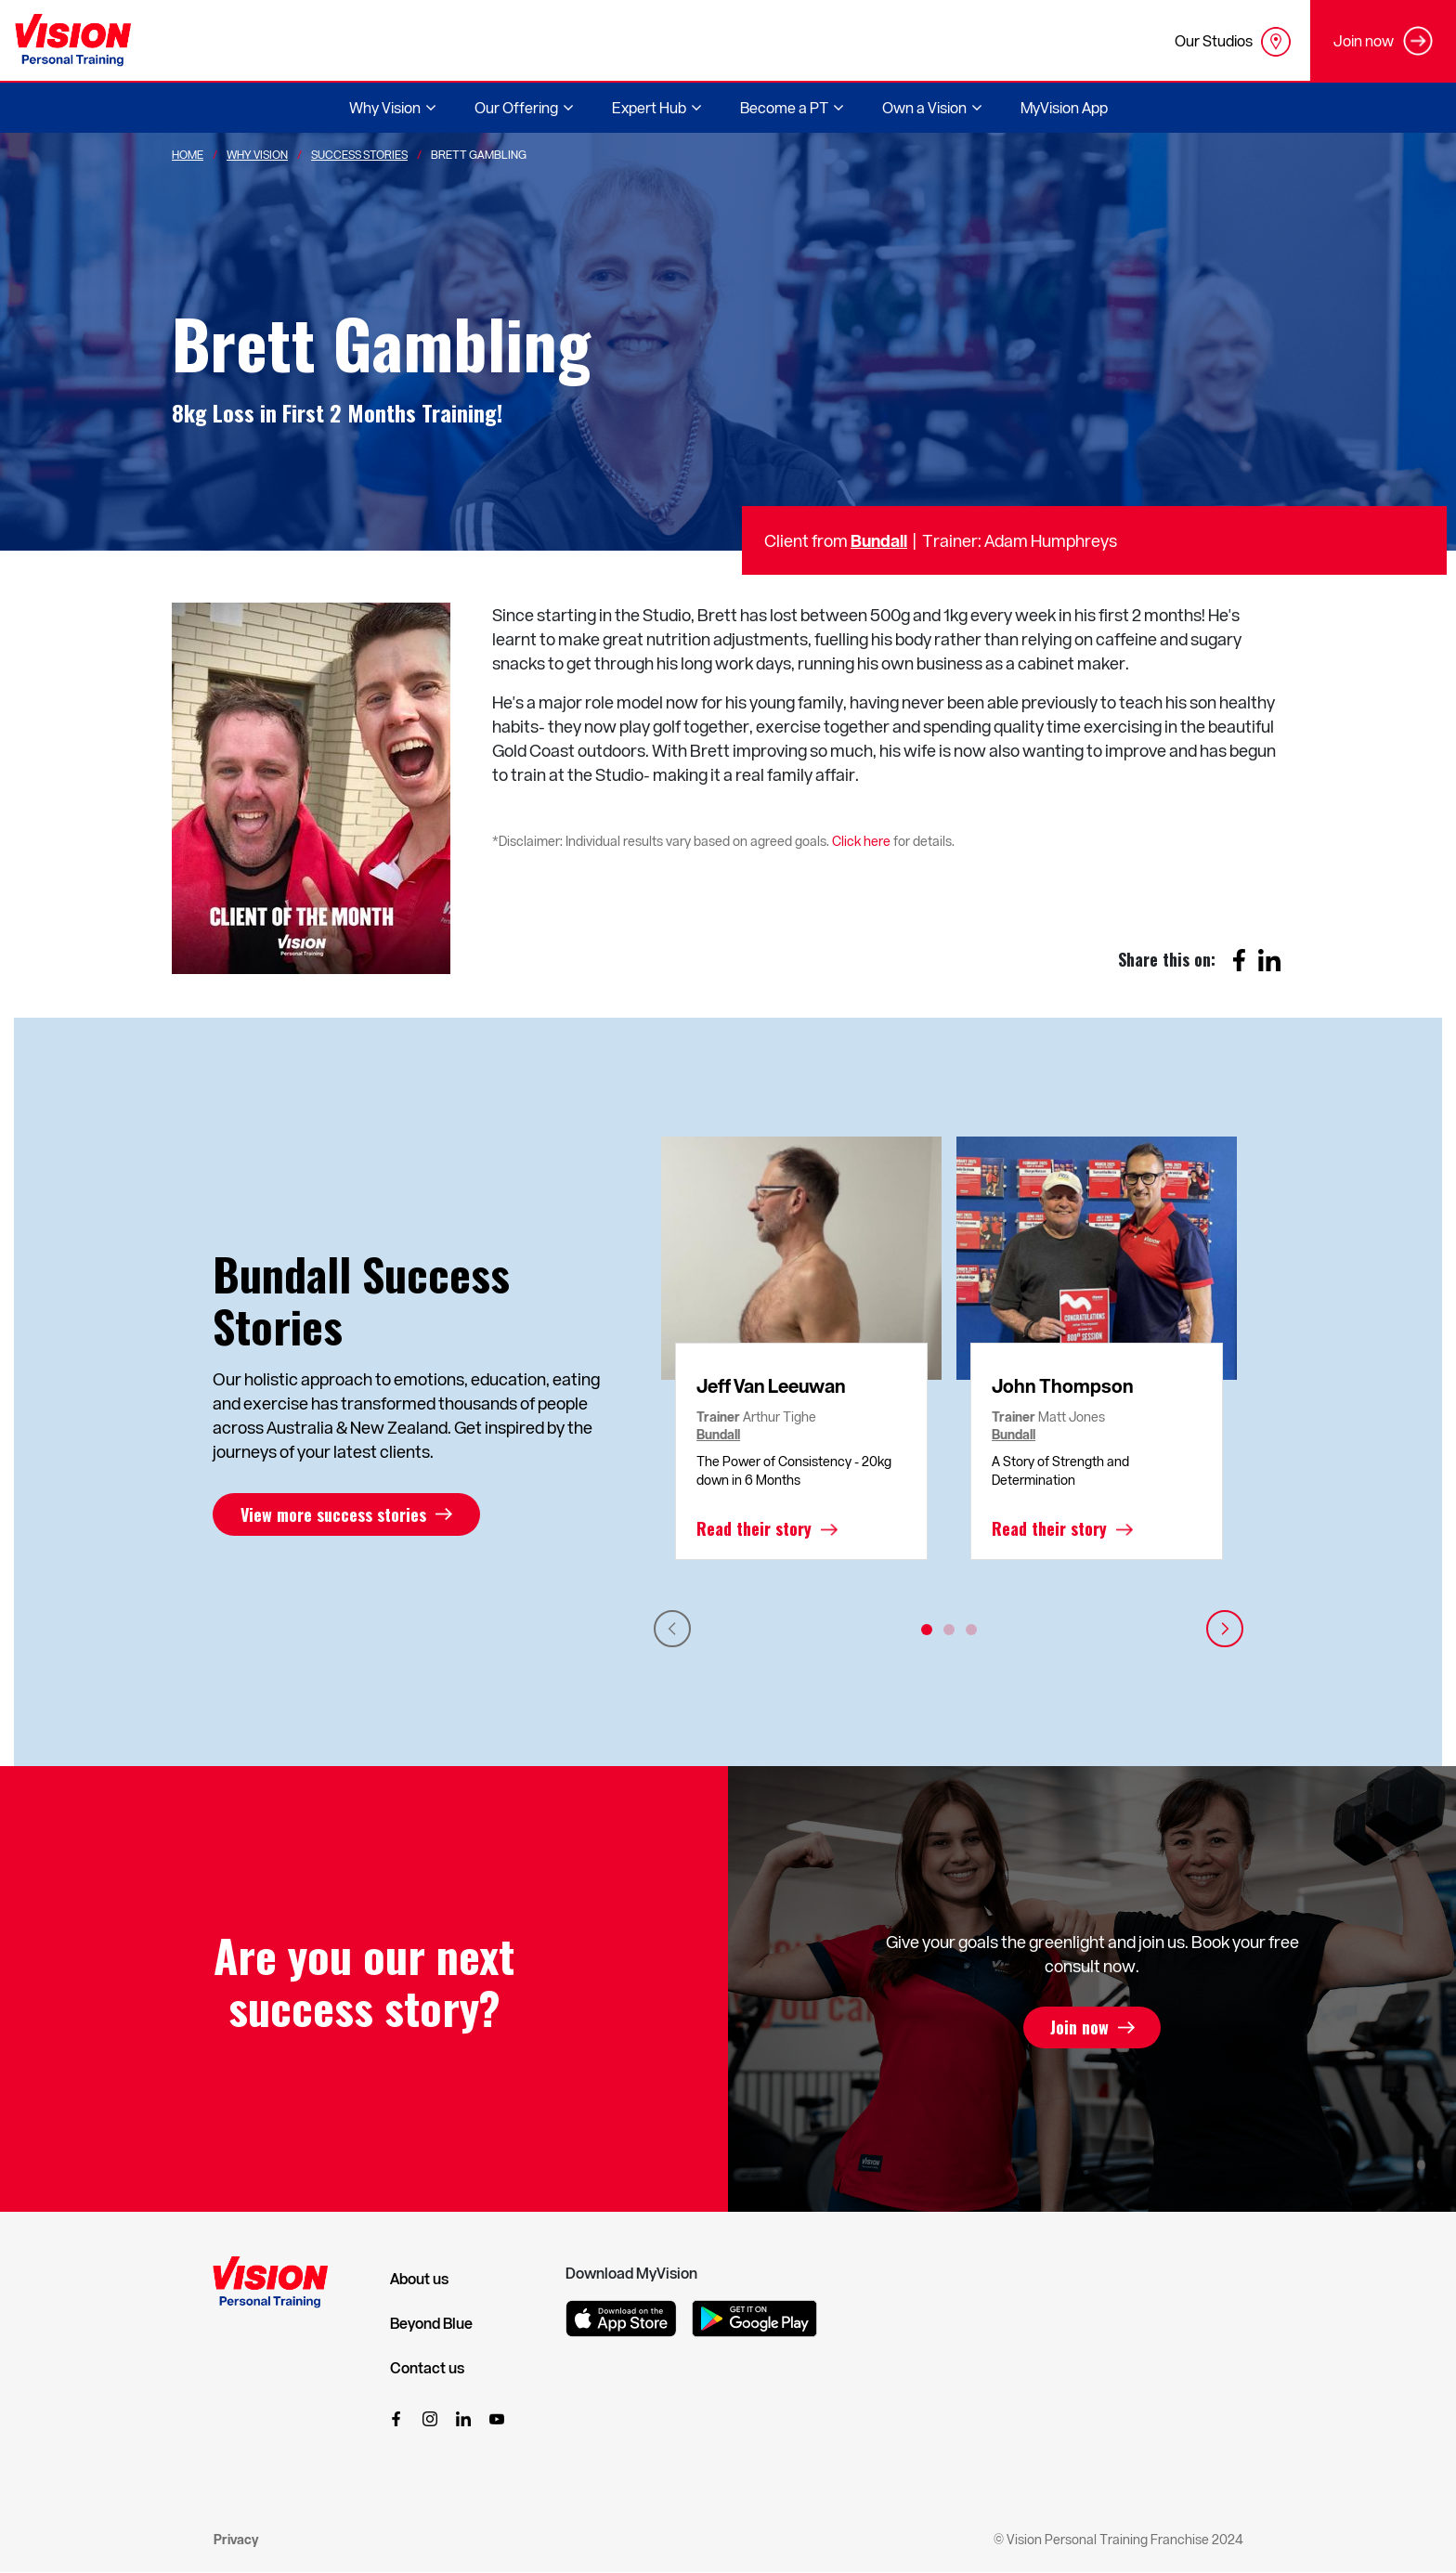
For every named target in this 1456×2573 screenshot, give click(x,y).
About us (419, 2278)
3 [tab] (971, 1629)
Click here (861, 841)
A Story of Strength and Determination (1060, 1470)
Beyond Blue (431, 2323)
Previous (672, 1628)
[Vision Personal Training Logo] (73, 40)
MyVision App (1064, 107)
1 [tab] (926, 1629)
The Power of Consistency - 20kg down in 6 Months (793, 1470)
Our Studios (1233, 42)
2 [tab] (949, 1629)
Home (187, 154)
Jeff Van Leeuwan (771, 1385)
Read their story (754, 1529)
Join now (1079, 2028)
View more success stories (333, 1514)
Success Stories (359, 154)
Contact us (427, 2368)
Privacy (236, 2539)
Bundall (879, 540)
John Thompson (1063, 1385)
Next (1224, 1628)
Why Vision (257, 154)
